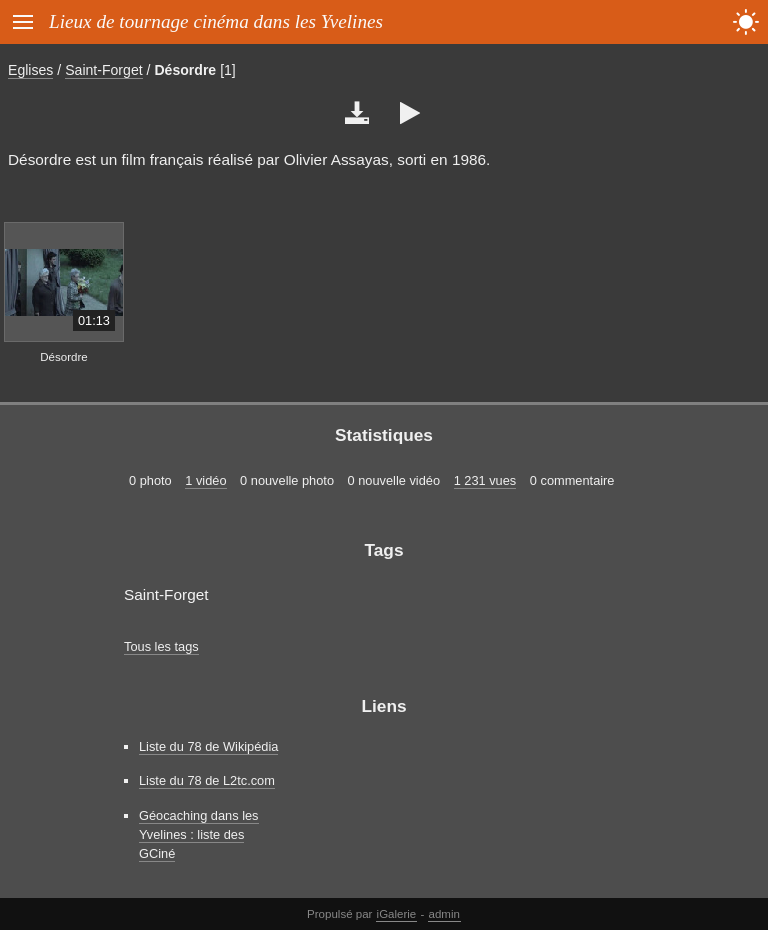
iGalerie (397, 914)
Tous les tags (161, 646)
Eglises (30, 70)
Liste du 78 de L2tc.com (207, 780)
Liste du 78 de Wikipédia (208, 746)
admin (444, 914)
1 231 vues (485, 480)
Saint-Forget (103, 70)
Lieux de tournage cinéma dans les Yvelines (216, 21)
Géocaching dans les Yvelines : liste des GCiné (199, 834)
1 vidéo (205, 480)
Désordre (185, 70)
